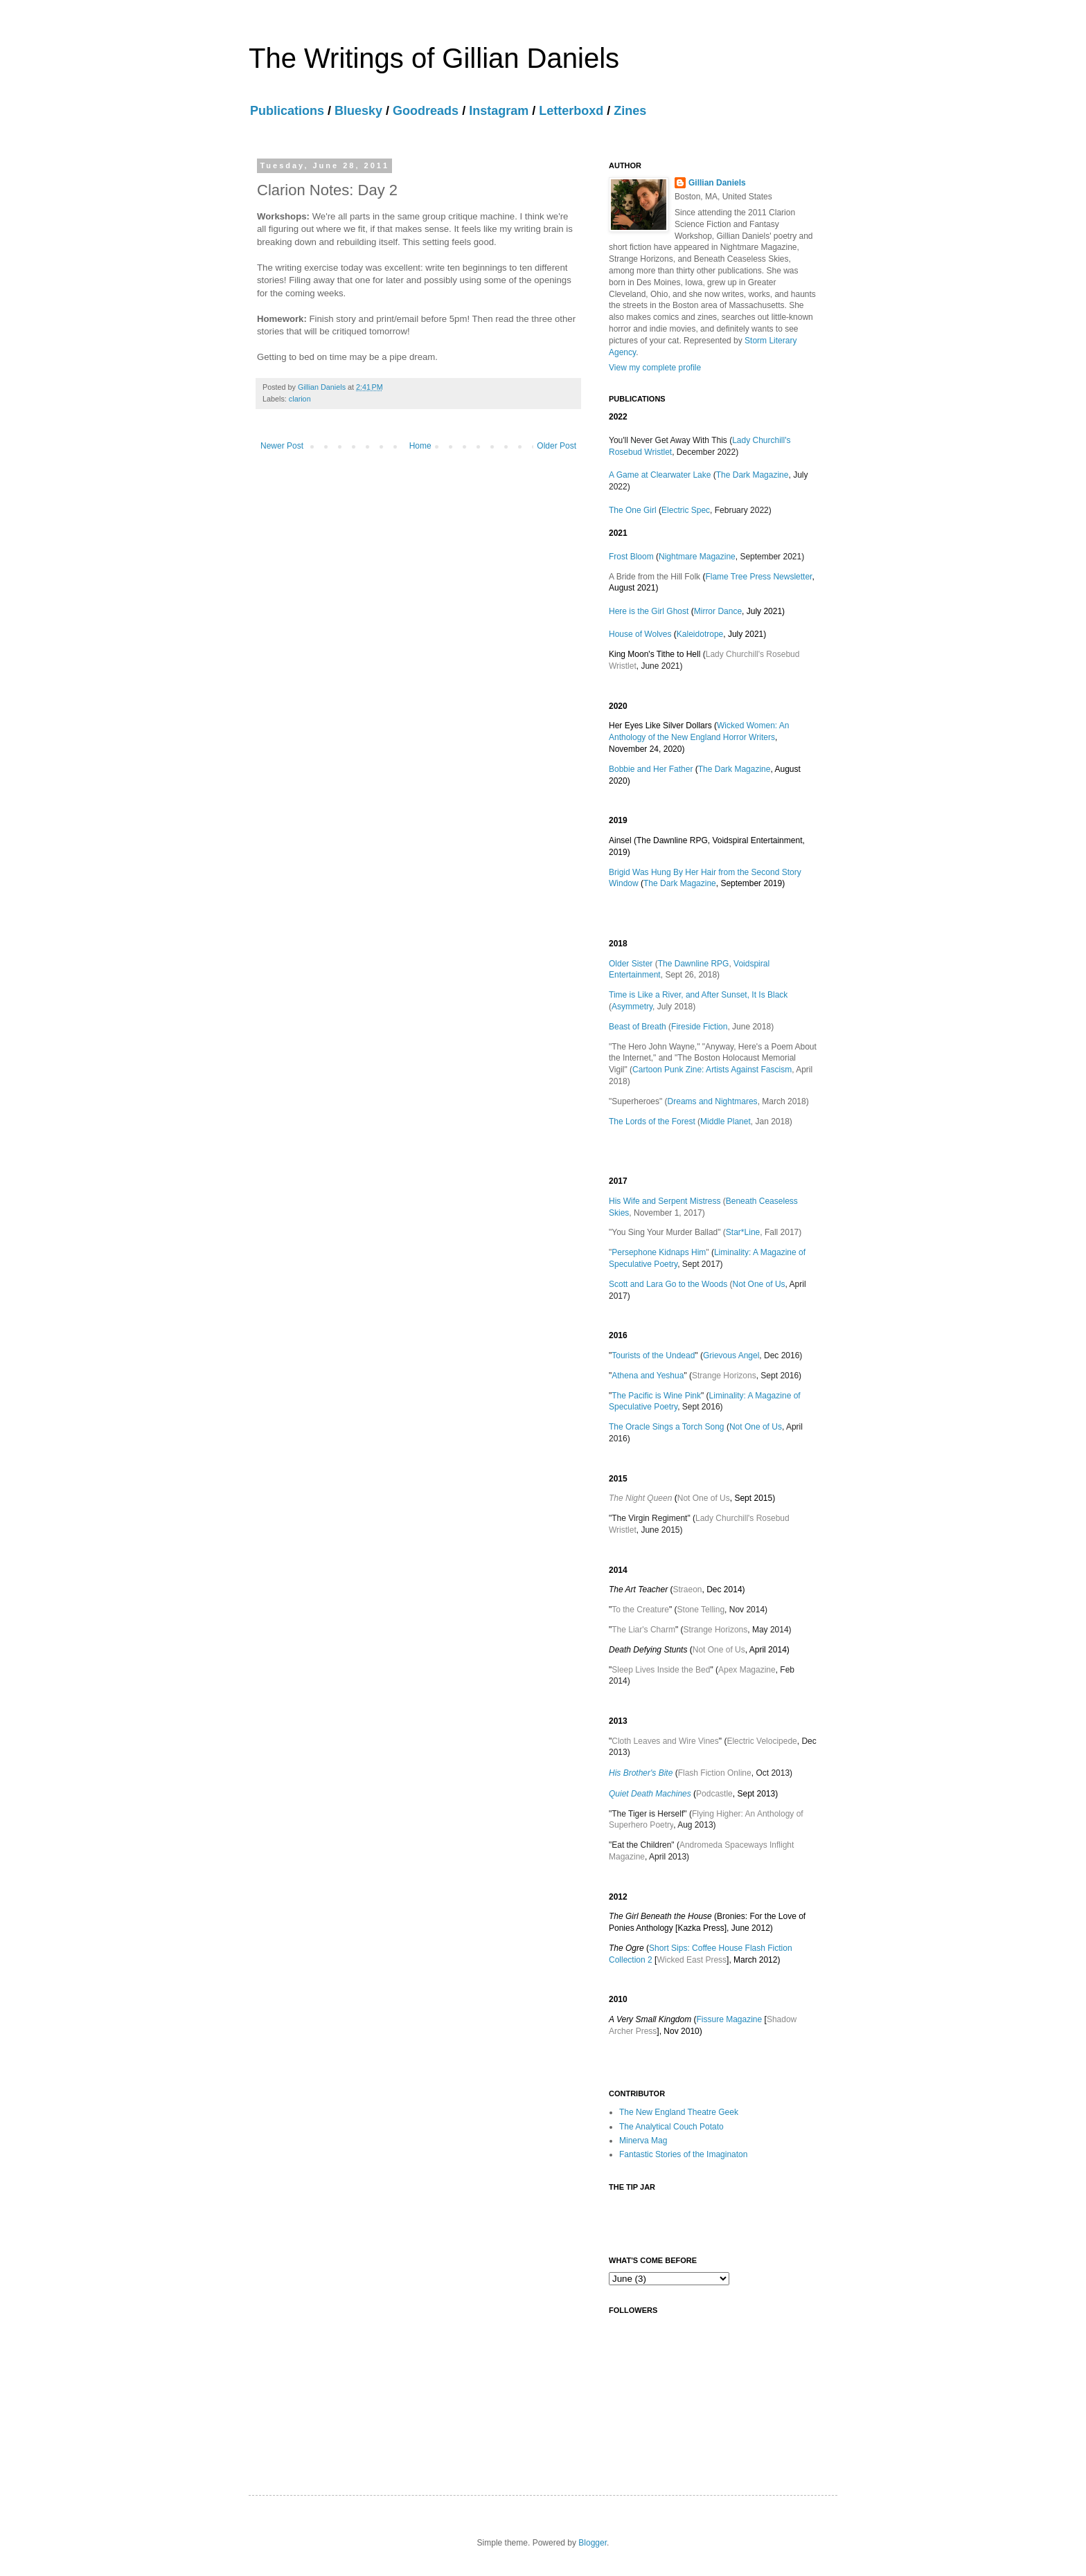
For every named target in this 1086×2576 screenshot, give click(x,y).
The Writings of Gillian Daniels (434, 58)
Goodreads (426, 111)
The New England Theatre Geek (678, 2112)
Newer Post (281, 446)
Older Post (556, 446)
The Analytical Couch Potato (671, 2127)
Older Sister (630, 964)
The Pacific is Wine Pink (656, 1395)
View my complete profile (655, 367)
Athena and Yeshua (648, 1375)
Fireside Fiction (699, 1027)
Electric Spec (685, 510)
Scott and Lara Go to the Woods (668, 1284)
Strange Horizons (724, 1375)
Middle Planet (725, 1121)
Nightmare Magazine (697, 556)
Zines (630, 111)
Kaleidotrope (700, 634)
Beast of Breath (637, 1027)
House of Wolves (640, 634)
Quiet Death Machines (650, 1794)
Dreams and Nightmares (713, 1101)
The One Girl (633, 510)
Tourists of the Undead (653, 1355)
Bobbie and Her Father (651, 769)
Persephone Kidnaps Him (659, 1252)
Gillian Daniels (717, 183)
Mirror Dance (718, 611)
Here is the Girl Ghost (648, 611)
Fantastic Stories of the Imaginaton (683, 2154)
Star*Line (743, 1232)
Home (420, 446)
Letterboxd (571, 111)
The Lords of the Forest (652, 1121)
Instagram (498, 111)
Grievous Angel (731, 1355)
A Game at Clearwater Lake (660, 475)
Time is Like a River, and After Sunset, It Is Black (698, 995)
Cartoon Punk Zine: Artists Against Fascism (712, 1069)
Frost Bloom (631, 556)
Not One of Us (759, 1284)
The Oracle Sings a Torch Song (666, 1427)
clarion (300, 399)
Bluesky (358, 111)
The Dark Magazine (752, 475)
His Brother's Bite (641, 1773)
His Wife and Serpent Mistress (664, 1201)
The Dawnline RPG (693, 964)
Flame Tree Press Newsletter (758, 577)
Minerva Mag (643, 2140)
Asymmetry (632, 1006)
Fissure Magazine (730, 2019)
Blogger (592, 2543)
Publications (287, 111)
